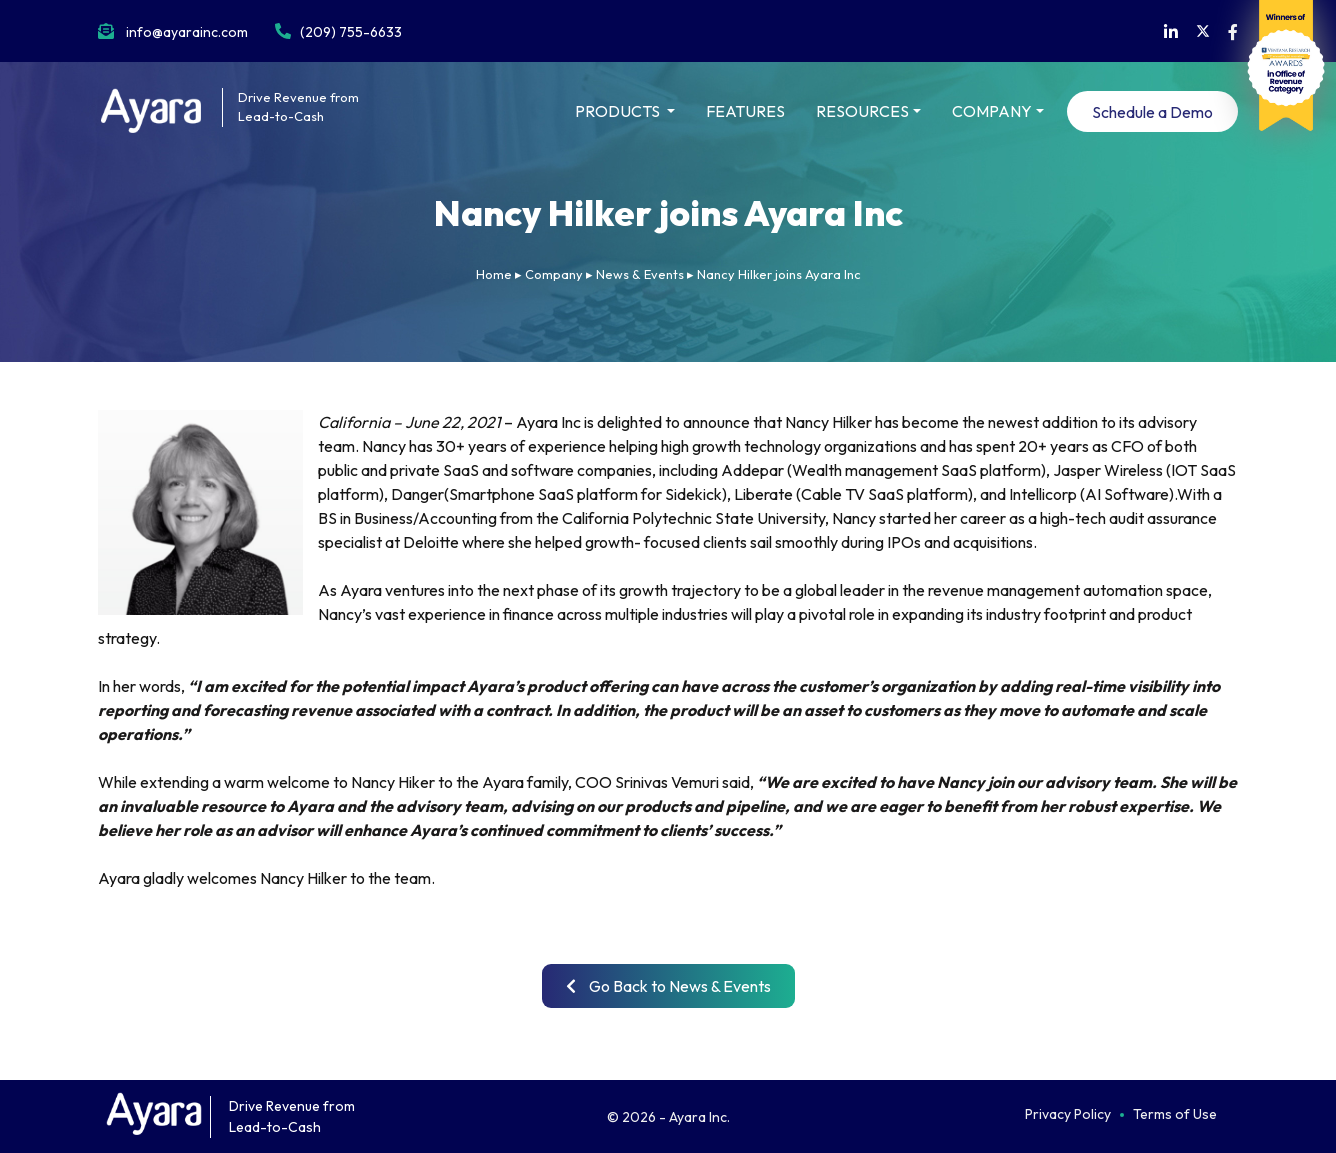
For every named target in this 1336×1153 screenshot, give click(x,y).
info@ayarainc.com (187, 32)
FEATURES (745, 111)
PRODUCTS (619, 111)
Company (554, 274)
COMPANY (992, 111)
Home (494, 274)
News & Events (640, 274)
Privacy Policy (1068, 1114)
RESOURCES (862, 111)
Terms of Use (1175, 1114)
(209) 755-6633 (351, 32)
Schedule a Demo (1152, 112)
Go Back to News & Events (668, 986)
